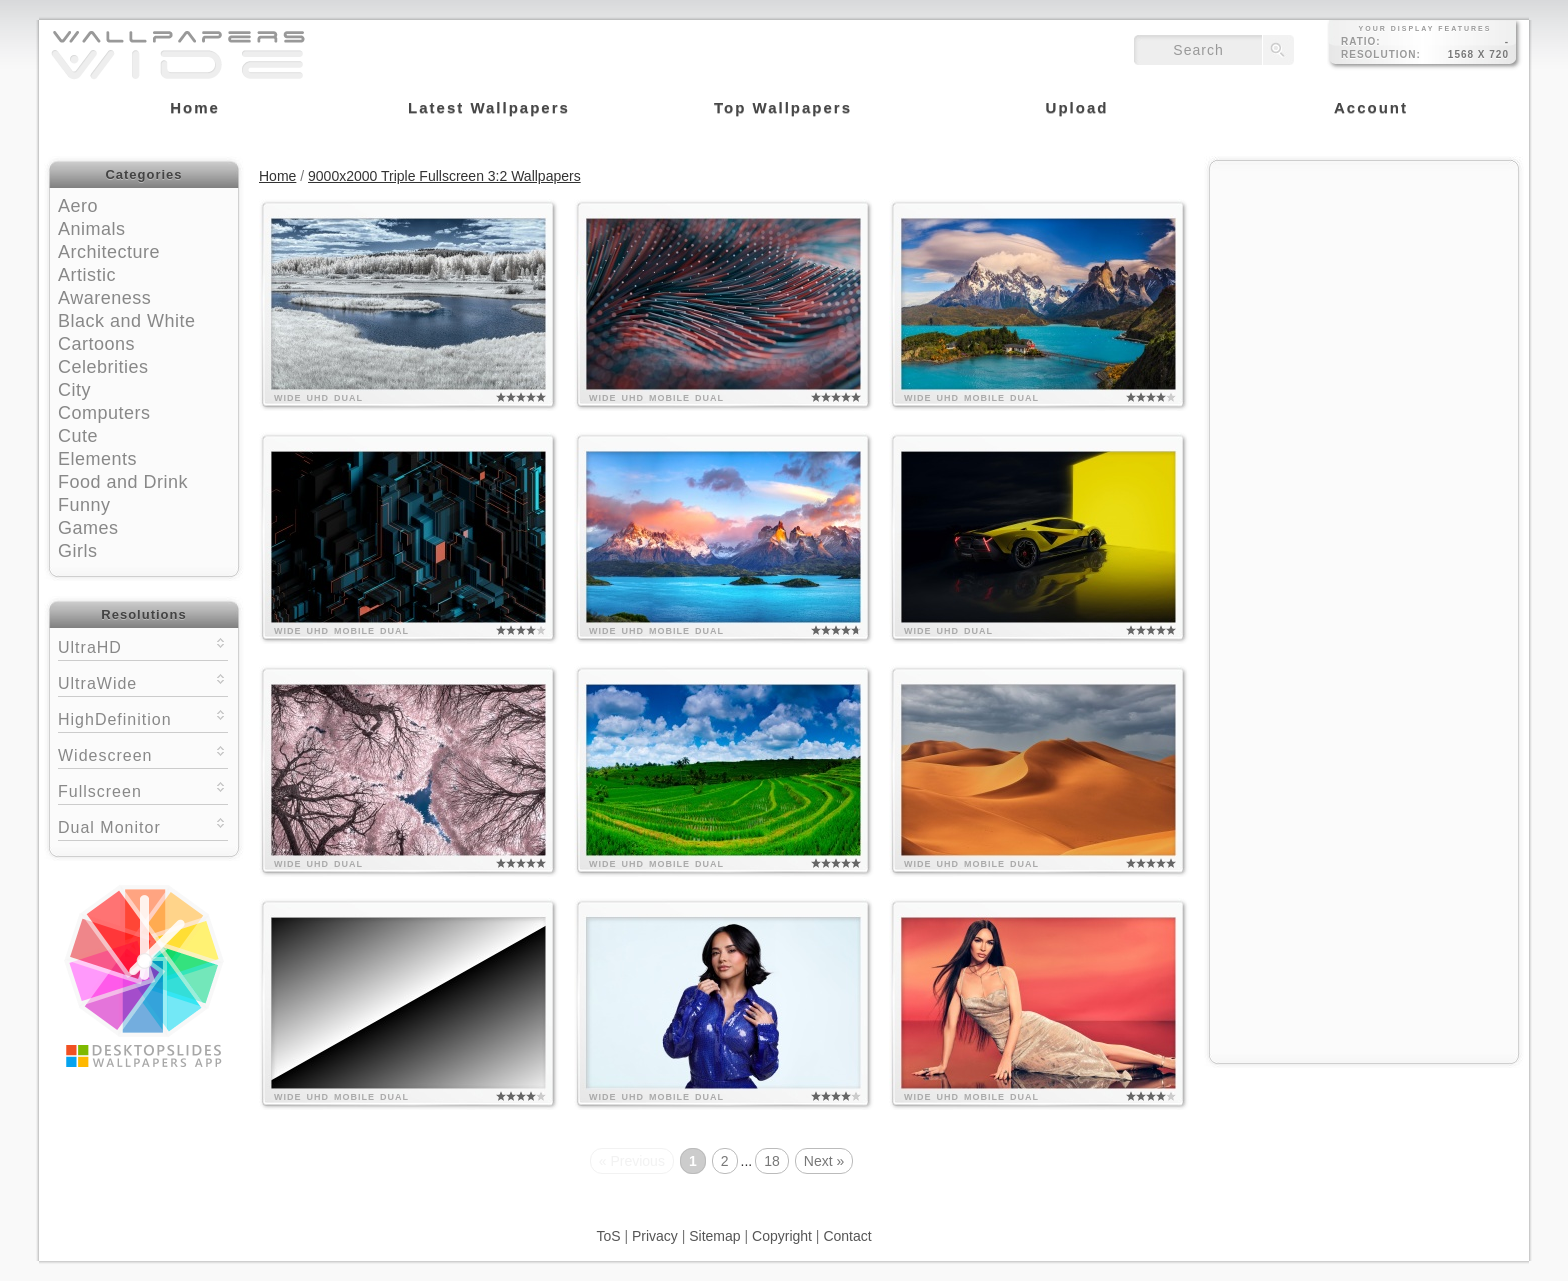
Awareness (104, 298)
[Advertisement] (1364, 297)
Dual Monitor (143, 825)
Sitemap (714, 1236)
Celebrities (103, 367)
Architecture (109, 252)
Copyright (782, 1236)
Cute (78, 436)
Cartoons (96, 344)
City (74, 390)
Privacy (655, 1236)
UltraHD (143, 645)
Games (88, 528)
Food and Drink (123, 482)
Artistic (87, 275)
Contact (847, 1236)
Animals (92, 229)
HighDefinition (143, 717)
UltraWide (143, 681)
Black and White (127, 321)
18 (772, 1161)
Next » (824, 1161)
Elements (97, 459)
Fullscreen (143, 789)
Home (277, 176)
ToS (608, 1236)
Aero (78, 206)
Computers (104, 413)
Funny (84, 505)
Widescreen (143, 753)
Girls (78, 551)
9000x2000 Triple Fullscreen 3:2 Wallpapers (444, 176)
